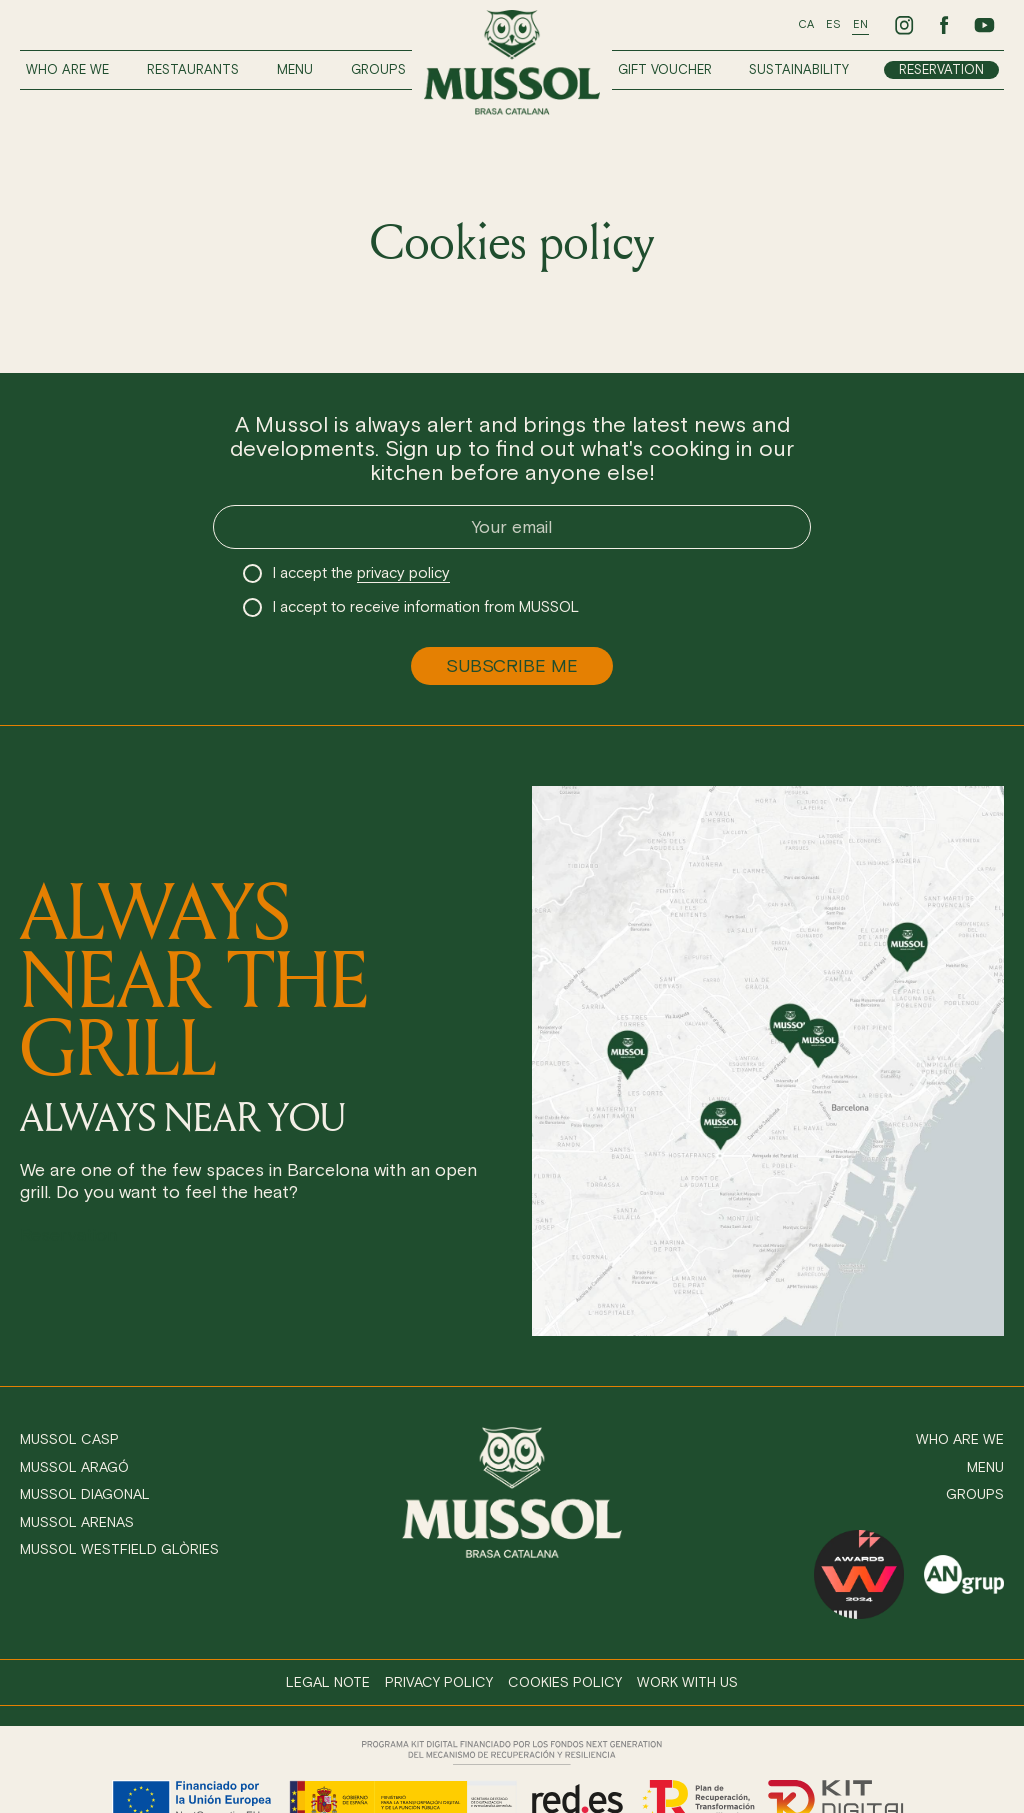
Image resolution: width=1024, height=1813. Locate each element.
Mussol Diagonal (85, 1494)
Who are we (67, 69)
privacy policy (403, 573)
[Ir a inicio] (512, 62)
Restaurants (193, 69)
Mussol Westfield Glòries (119, 1549)
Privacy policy (439, 1682)
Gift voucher (665, 69)
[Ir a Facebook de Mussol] (944, 25)
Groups (378, 69)
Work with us (687, 1682)
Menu (295, 69)
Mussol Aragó (74, 1467)
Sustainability (799, 69)
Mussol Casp (69, 1439)
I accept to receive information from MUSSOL (426, 607)
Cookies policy (565, 1682)
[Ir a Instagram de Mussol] (904, 25)
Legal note (328, 1682)
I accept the (361, 573)
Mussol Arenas (77, 1522)
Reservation (941, 69)
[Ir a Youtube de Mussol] (984, 25)
